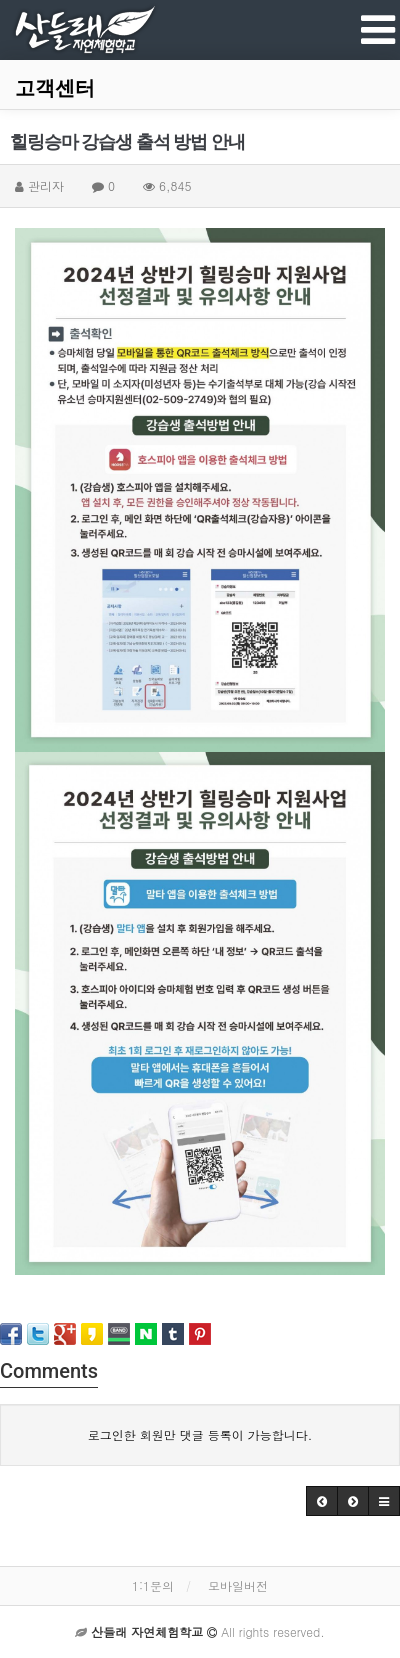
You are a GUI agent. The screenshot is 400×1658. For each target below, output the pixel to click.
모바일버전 (238, 1585)
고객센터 (55, 88)
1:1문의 (153, 1585)
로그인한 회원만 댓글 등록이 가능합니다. (200, 1434)
